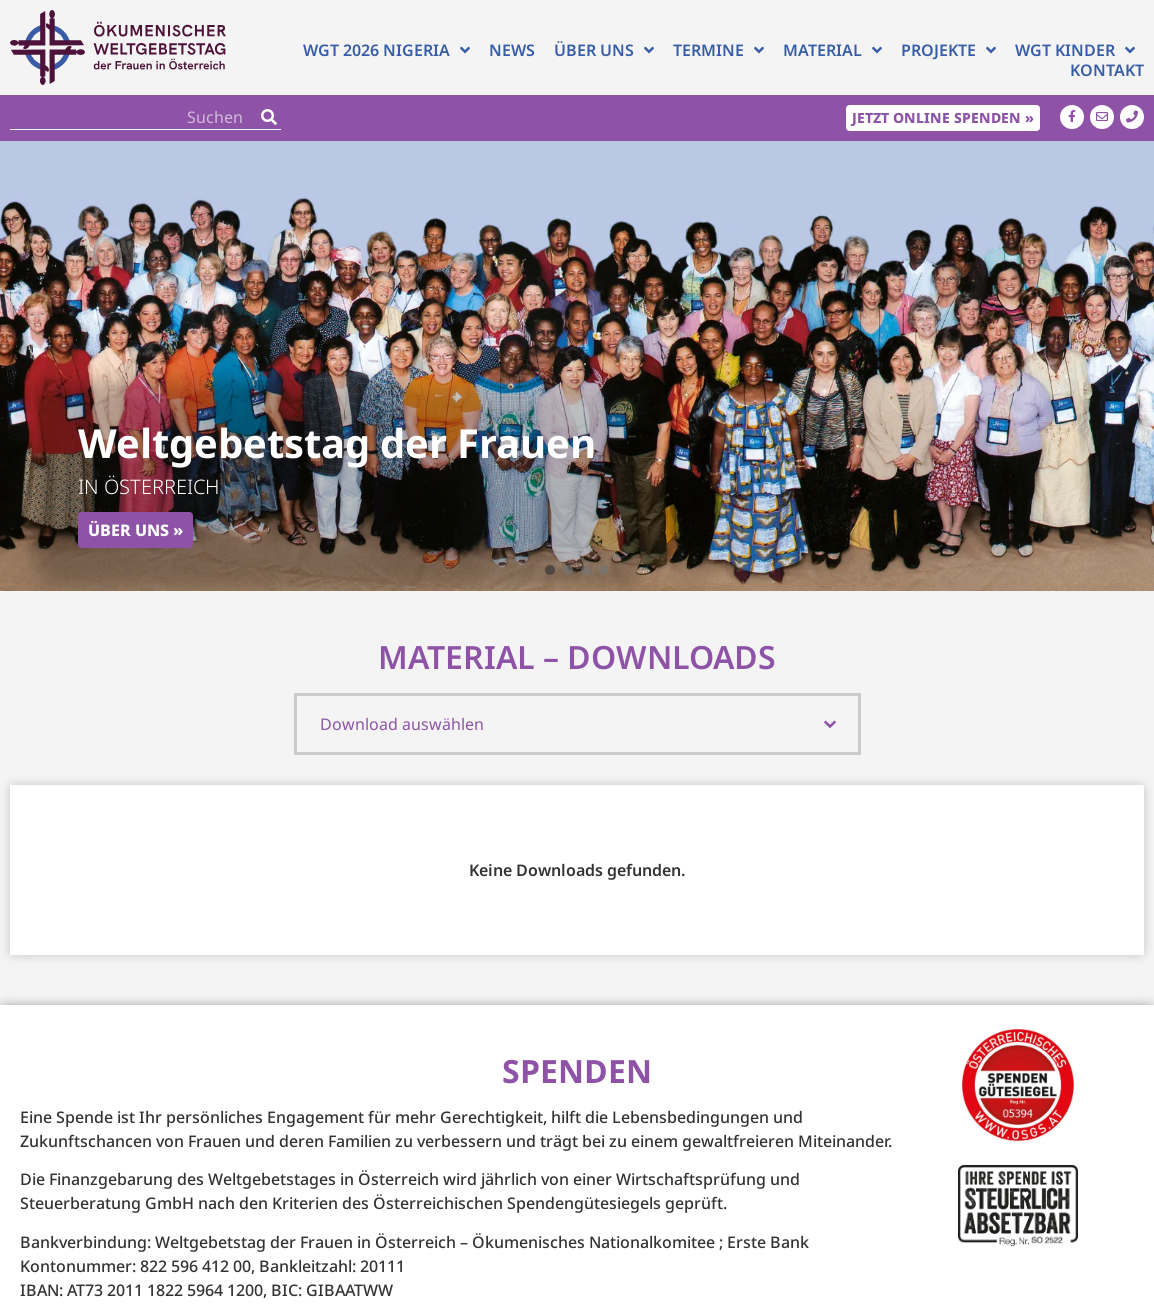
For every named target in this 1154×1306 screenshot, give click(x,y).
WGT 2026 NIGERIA (386, 50)
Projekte (948, 50)
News (512, 50)
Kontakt (1107, 70)
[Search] (269, 117)
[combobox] (562, 724)
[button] (550, 570)
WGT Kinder (1075, 50)
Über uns (604, 50)
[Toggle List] (830, 724)
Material (832, 50)
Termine (718, 50)
